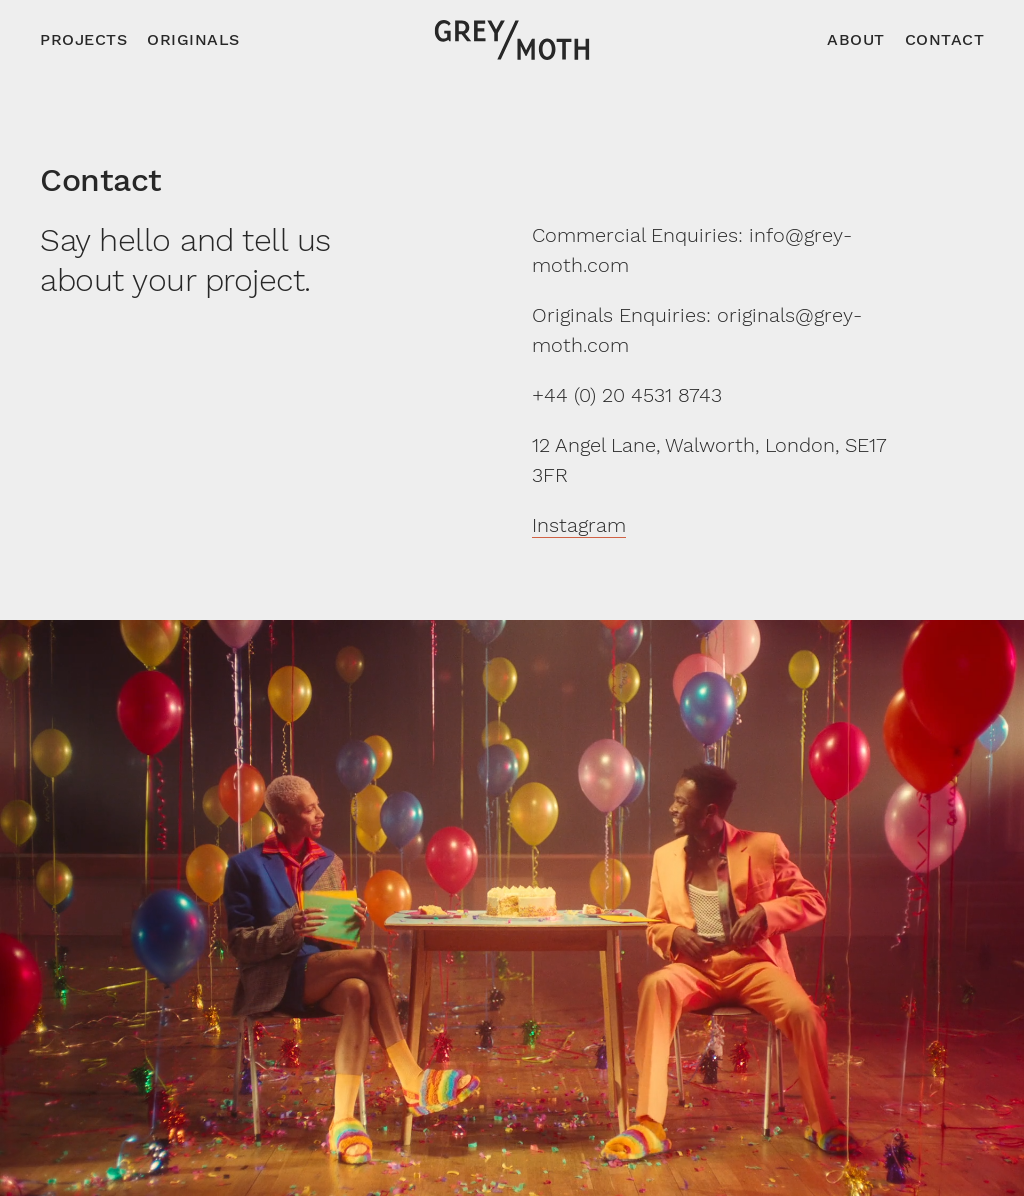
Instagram (579, 525)
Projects (83, 39)
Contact (945, 39)
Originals (193, 39)
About (856, 39)
